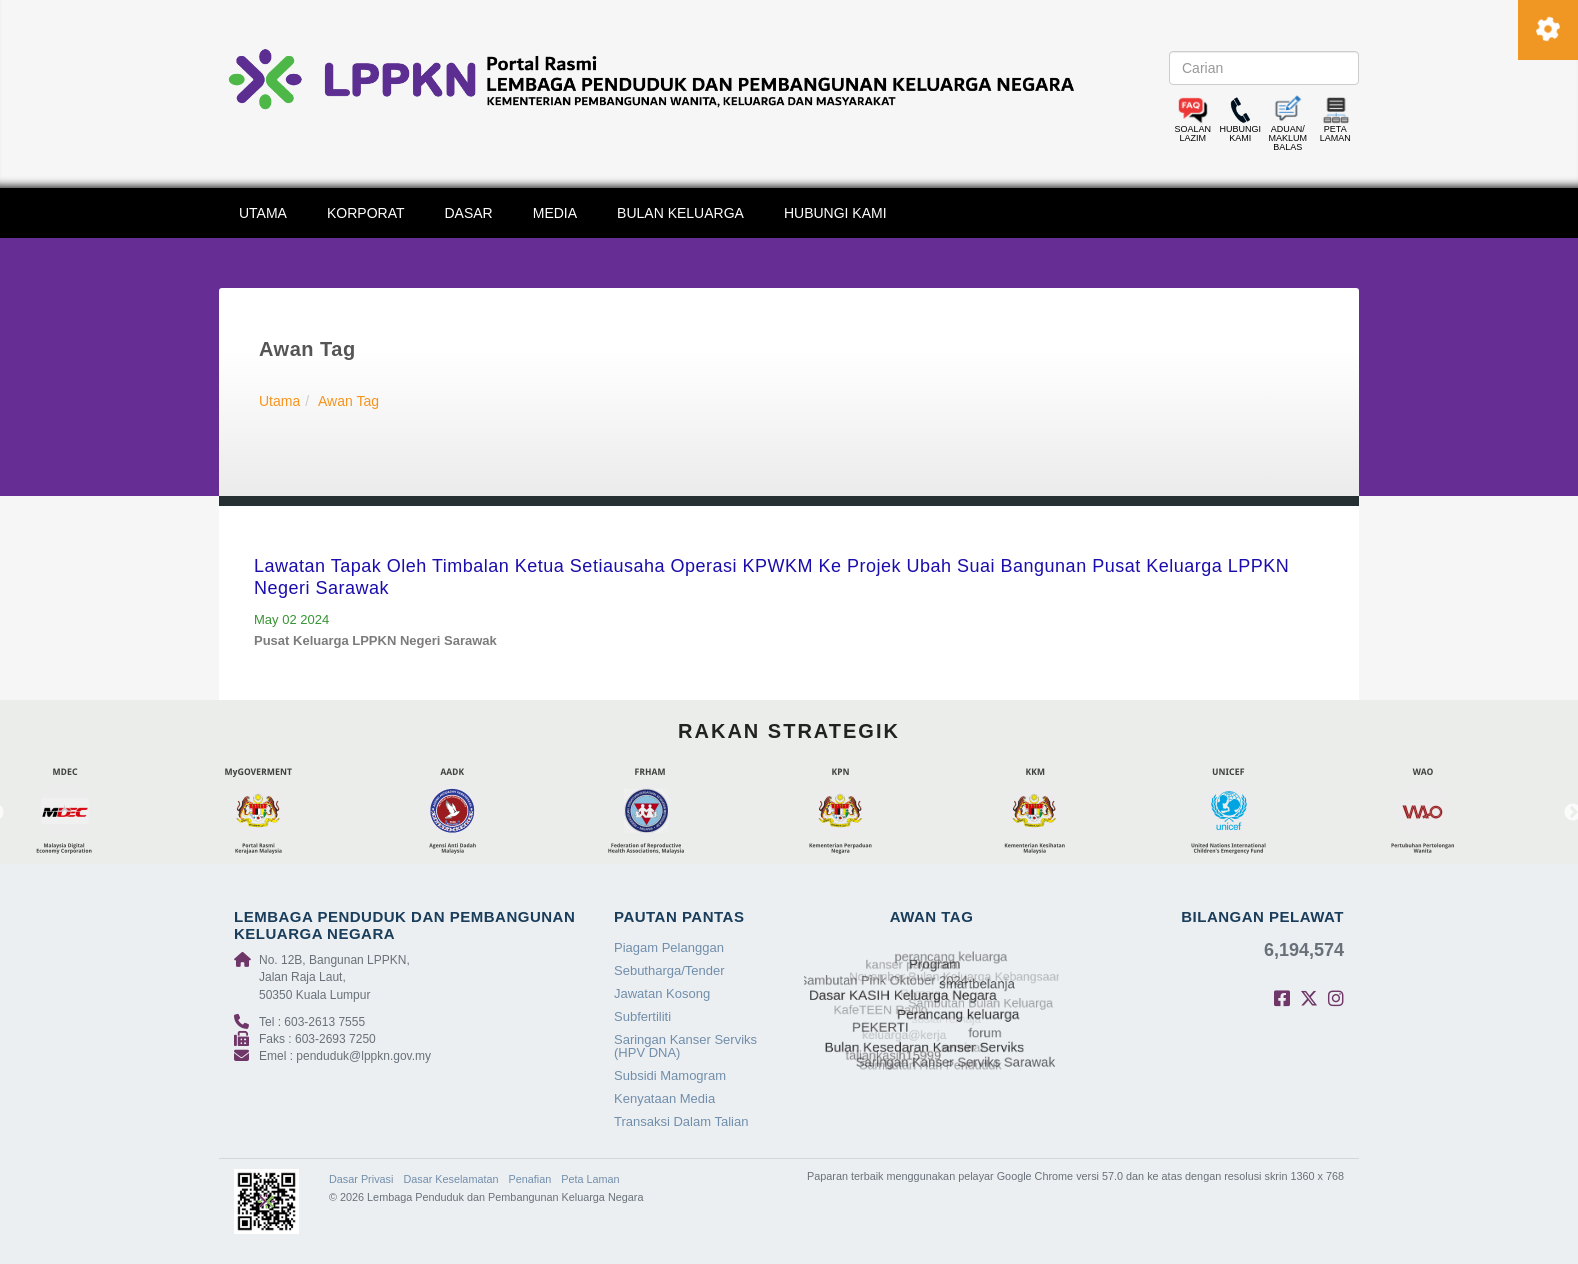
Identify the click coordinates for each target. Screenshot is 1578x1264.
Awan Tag (348, 401)
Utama (279, 401)
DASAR (469, 213)
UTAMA (263, 213)
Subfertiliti (642, 1016)
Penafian (530, 1179)
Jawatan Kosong (662, 993)
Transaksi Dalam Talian (681, 1121)
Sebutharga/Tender (669, 970)
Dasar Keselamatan (450, 1179)
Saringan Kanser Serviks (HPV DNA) (685, 1046)
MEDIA (555, 213)
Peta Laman (590, 1179)
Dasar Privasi (361, 1179)
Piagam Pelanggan (669, 947)
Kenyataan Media (664, 1098)
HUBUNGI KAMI (835, 213)
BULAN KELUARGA (680, 213)
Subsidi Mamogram (670, 1075)
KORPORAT (366, 213)
